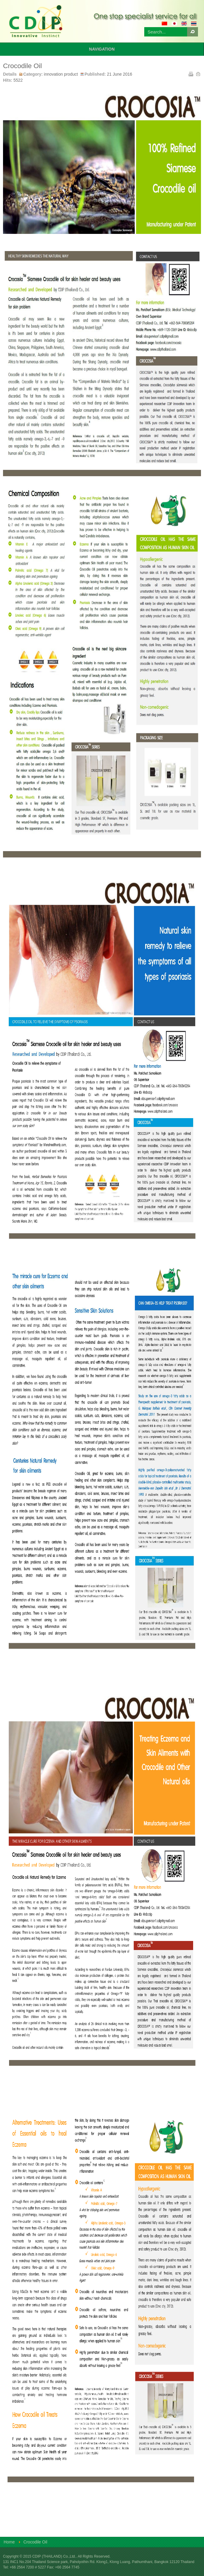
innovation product (61, 74)
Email (198, 73)
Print (190, 73)
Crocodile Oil (22, 66)
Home (9, 2542)
